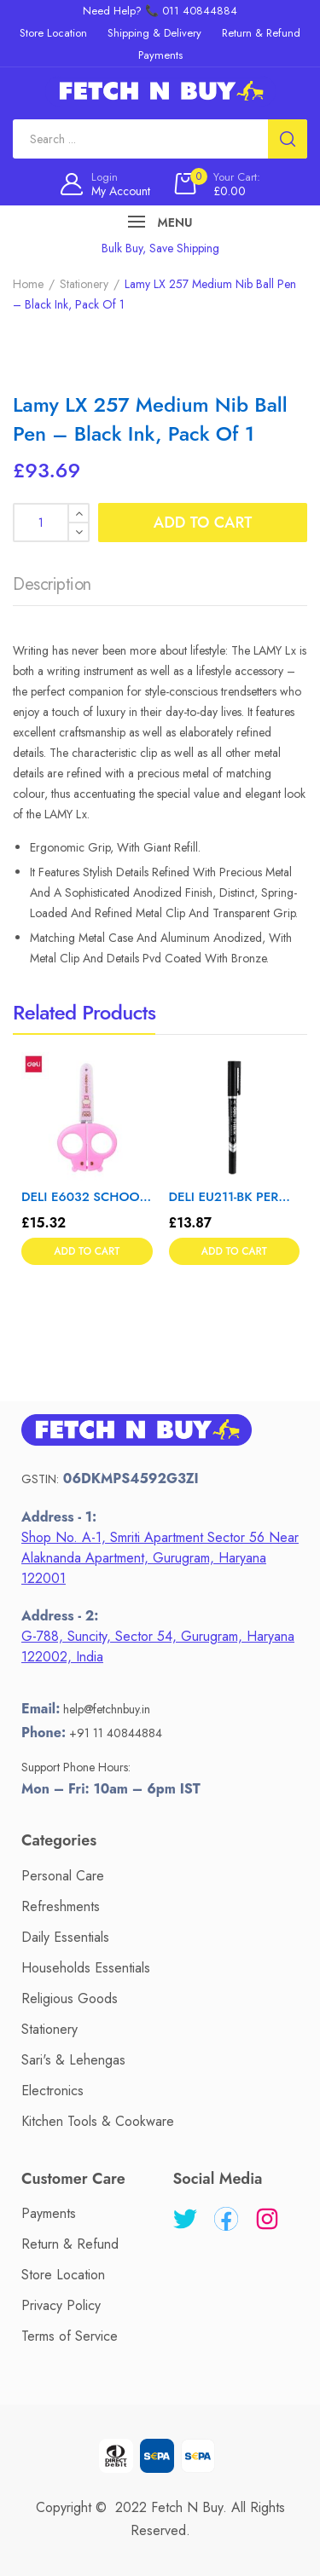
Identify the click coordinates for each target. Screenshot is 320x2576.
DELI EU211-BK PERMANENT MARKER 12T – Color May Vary (234, 1196)
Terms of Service (69, 2336)
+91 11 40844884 (115, 1732)
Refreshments (60, 1906)
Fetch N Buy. (189, 2507)
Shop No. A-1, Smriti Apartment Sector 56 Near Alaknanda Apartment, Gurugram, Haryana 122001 (160, 1558)
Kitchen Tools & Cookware (97, 2121)
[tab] (52, 589)
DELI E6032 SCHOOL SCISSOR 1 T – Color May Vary (87, 1196)
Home (28, 283)
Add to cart (203, 522)
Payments (48, 2213)
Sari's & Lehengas (73, 2060)
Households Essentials (85, 1968)
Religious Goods (69, 1998)
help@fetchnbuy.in (106, 1709)
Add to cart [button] (86, 1251)
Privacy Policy (61, 2305)
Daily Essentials (65, 1937)
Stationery (84, 283)
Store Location (63, 2274)
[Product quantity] (51, 522)
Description (52, 584)
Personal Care (62, 1876)
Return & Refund (70, 2244)
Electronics (52, 2090)
